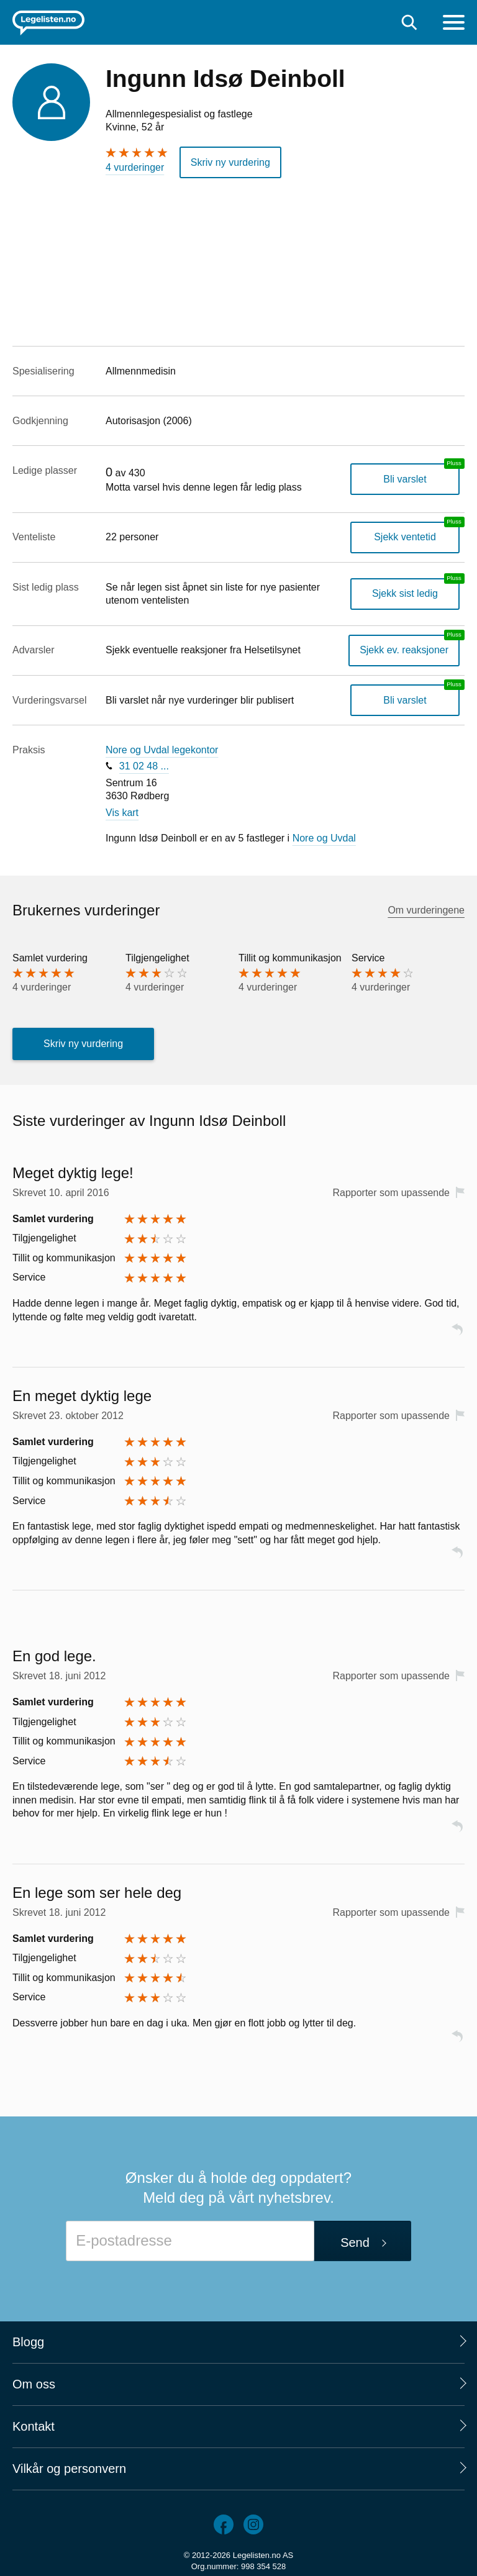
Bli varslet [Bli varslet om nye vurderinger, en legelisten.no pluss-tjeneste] (404, 700)
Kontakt (33, 2426)
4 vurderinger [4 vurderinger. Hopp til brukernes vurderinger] (135, 167)
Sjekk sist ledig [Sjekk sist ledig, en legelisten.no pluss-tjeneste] (405, 593)
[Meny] (454, 23)
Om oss (33, 2384)
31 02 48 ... (144, 766)
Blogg (28, 2342)
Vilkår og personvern (69, 2468)
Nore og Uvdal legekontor (162, 750)
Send (355, 2242)
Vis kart (122, 812)
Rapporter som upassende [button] (391, 1192)
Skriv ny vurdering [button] (230, 162)
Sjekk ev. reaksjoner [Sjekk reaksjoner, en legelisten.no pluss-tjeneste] (404, 650)
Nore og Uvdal (324, 838)
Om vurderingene (426, 910)
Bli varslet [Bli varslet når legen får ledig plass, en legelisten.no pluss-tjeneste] (404, 479)
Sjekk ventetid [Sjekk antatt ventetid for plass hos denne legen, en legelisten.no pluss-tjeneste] (405, 537)
